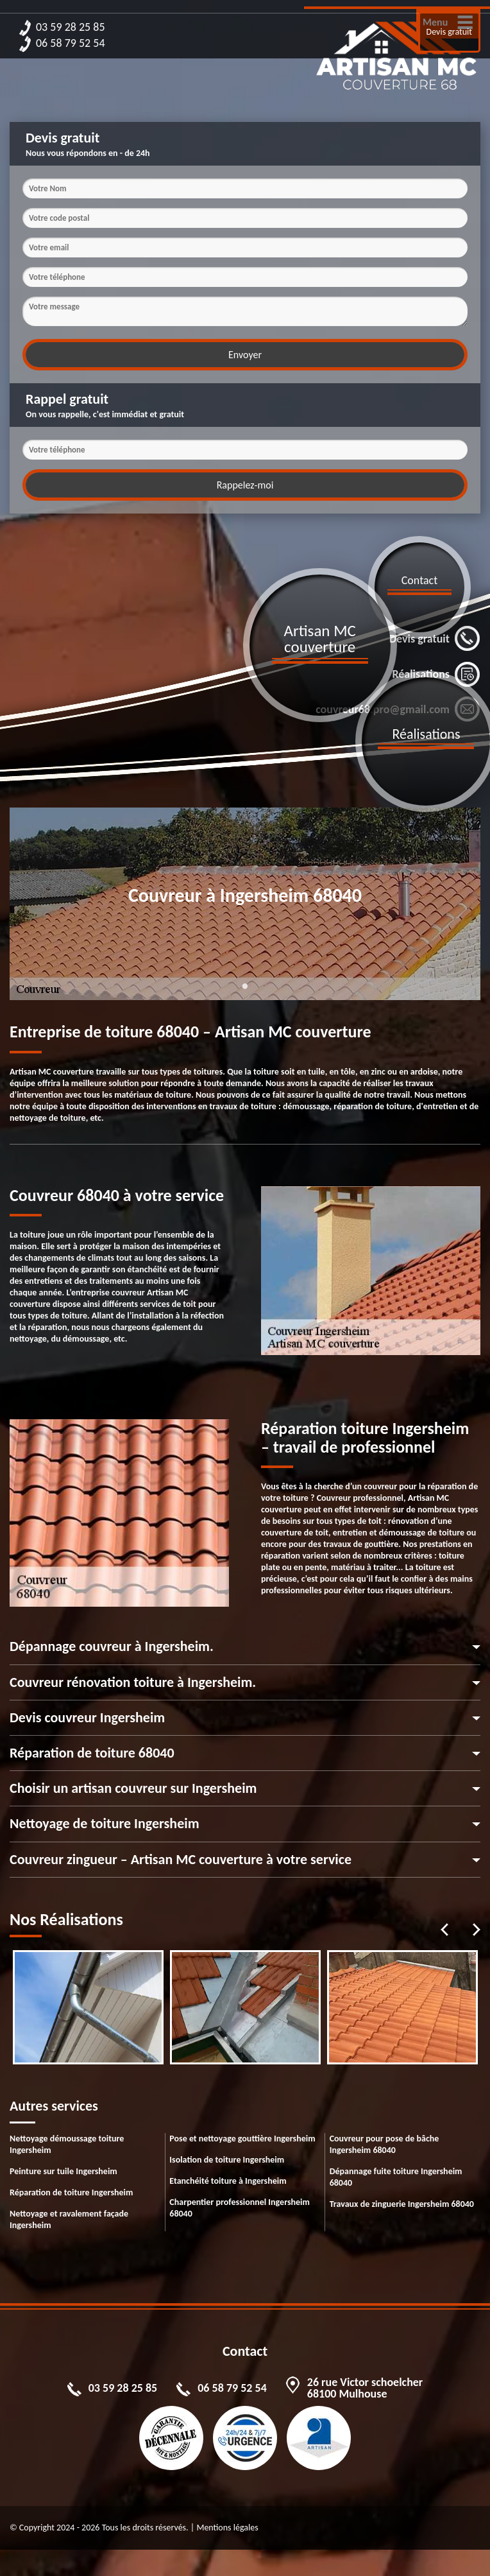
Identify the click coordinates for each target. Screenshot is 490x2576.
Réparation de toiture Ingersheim (71, 2192)
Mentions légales (227, 2527)
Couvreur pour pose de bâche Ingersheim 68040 (384, 2144)
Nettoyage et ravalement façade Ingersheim (69, 2219)
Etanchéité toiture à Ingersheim (227, 2180)
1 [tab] (245, 993)
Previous (444, 1929)
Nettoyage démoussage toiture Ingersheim (67, 2144)
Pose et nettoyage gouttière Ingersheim (242, 2138)
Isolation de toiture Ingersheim (226, 2159)
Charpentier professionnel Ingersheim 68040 (239, 2208)
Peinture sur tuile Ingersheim (63, 2171)
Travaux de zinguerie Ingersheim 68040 (402, 2204)
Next (476, 1929)
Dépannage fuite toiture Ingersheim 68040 (396, 2177)
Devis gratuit (449, 31)
